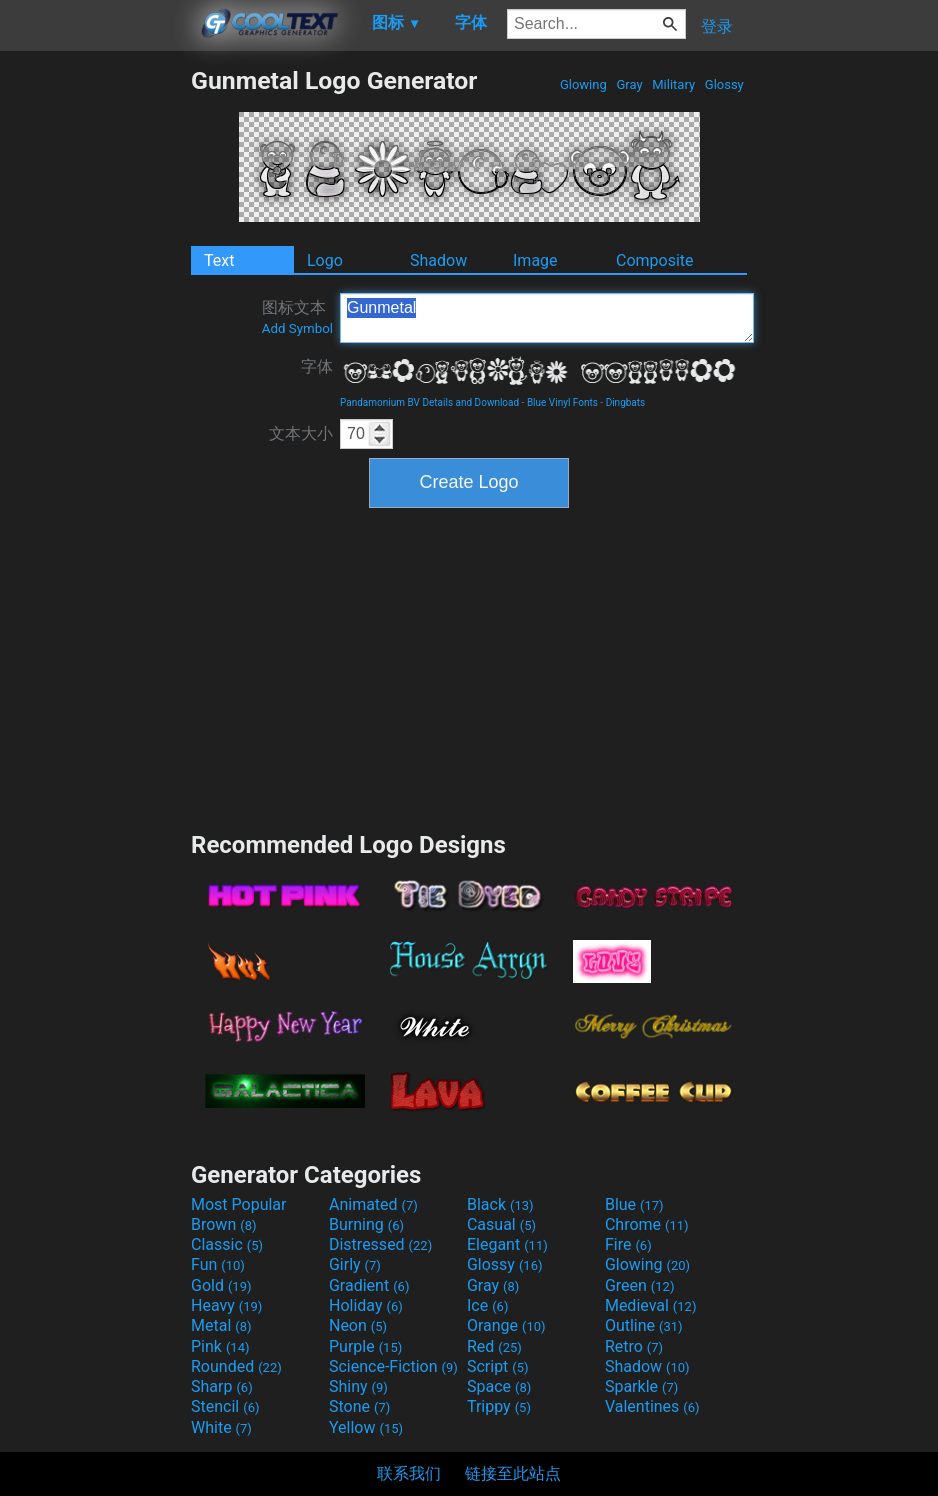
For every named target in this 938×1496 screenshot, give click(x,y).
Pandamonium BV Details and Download (429, 402)
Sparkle (641, 1386)
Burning (366, 1224)
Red (494, 1346)
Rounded (236, 1366)
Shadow (438, 260)
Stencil (225, 1406)
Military (673, 84)
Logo (325, 260)
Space (499, 1386)
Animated (373, 1204)
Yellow (366, 1427)
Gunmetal (547, 318)
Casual (501, 1224)
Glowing (583, 84)
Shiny (358, 1386)
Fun (218, 1264)
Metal (221, 1325)
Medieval (651, 1305)
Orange (506, 1325)
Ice (487, 1305)
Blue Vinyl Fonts (562, 402)
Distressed (380, 1244)
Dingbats (626, 402)
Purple (365, 1346)
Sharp (222, 1386)
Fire (628, 1244)
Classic (227, 1244)
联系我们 (409, 1473)
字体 (317, 366)
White (221, 1427)
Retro (634, 1346)
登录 (717, 26)
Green (640, 1285)
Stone (359, 1406)
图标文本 (297, 317)
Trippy (499, 1406)
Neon (358, 1325)
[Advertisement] (95, 366)
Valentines (652, 1406)
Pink (220, 1346)
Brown (223, 1224)
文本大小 (301, 433)
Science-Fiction (393, 1366)
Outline (644, 1325)
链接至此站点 (513, 1473)
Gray (629, 84)
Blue (634, 1204)
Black (500, 1204)
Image (535, 260)
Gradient (369, 1285)
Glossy (724, 84)
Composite (655, 260)
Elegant (507, 1244)
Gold (221, 1285)
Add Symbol (297, 328)
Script (498, 1366)
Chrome (647, 1224)
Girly (355, 1264)
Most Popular (239, 1204)
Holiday (366, 1305)
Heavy (226, 1305)
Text (219, 260)
